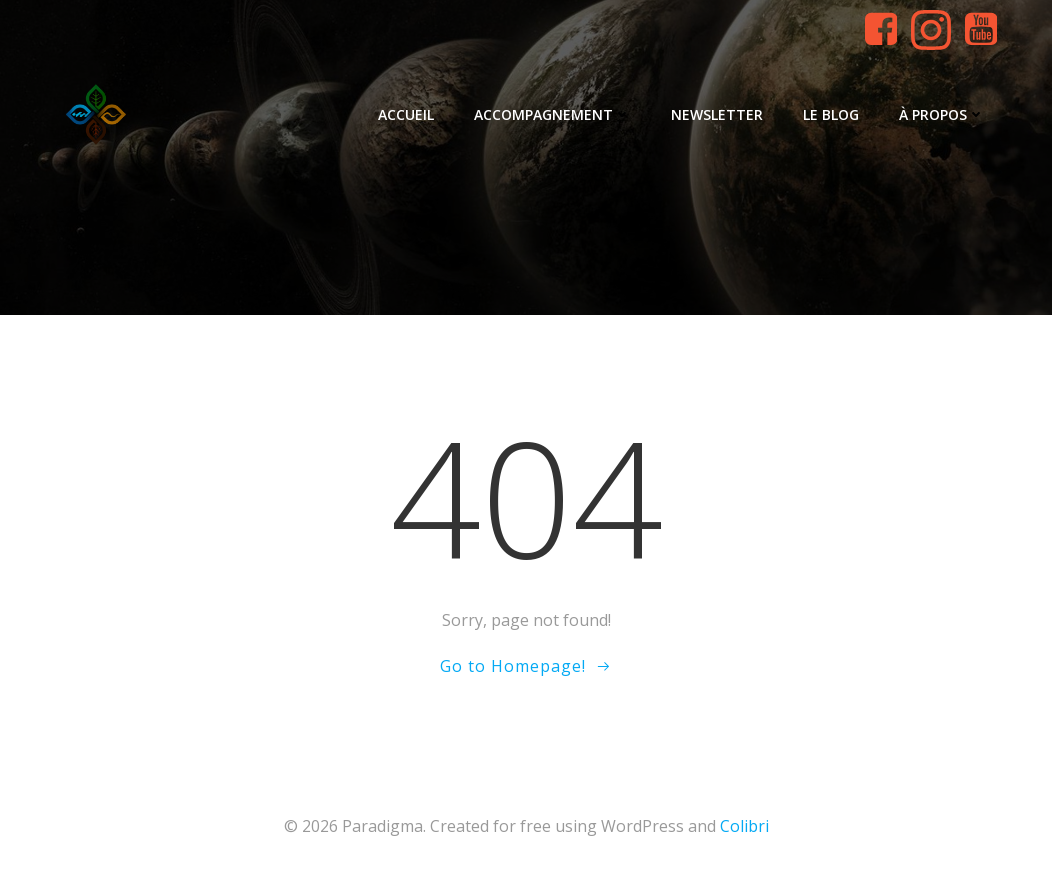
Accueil (407, 115)
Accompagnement (553, 115)
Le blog (832, 115)
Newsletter (718, 115)
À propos (943, 115)
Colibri (744, 826)
